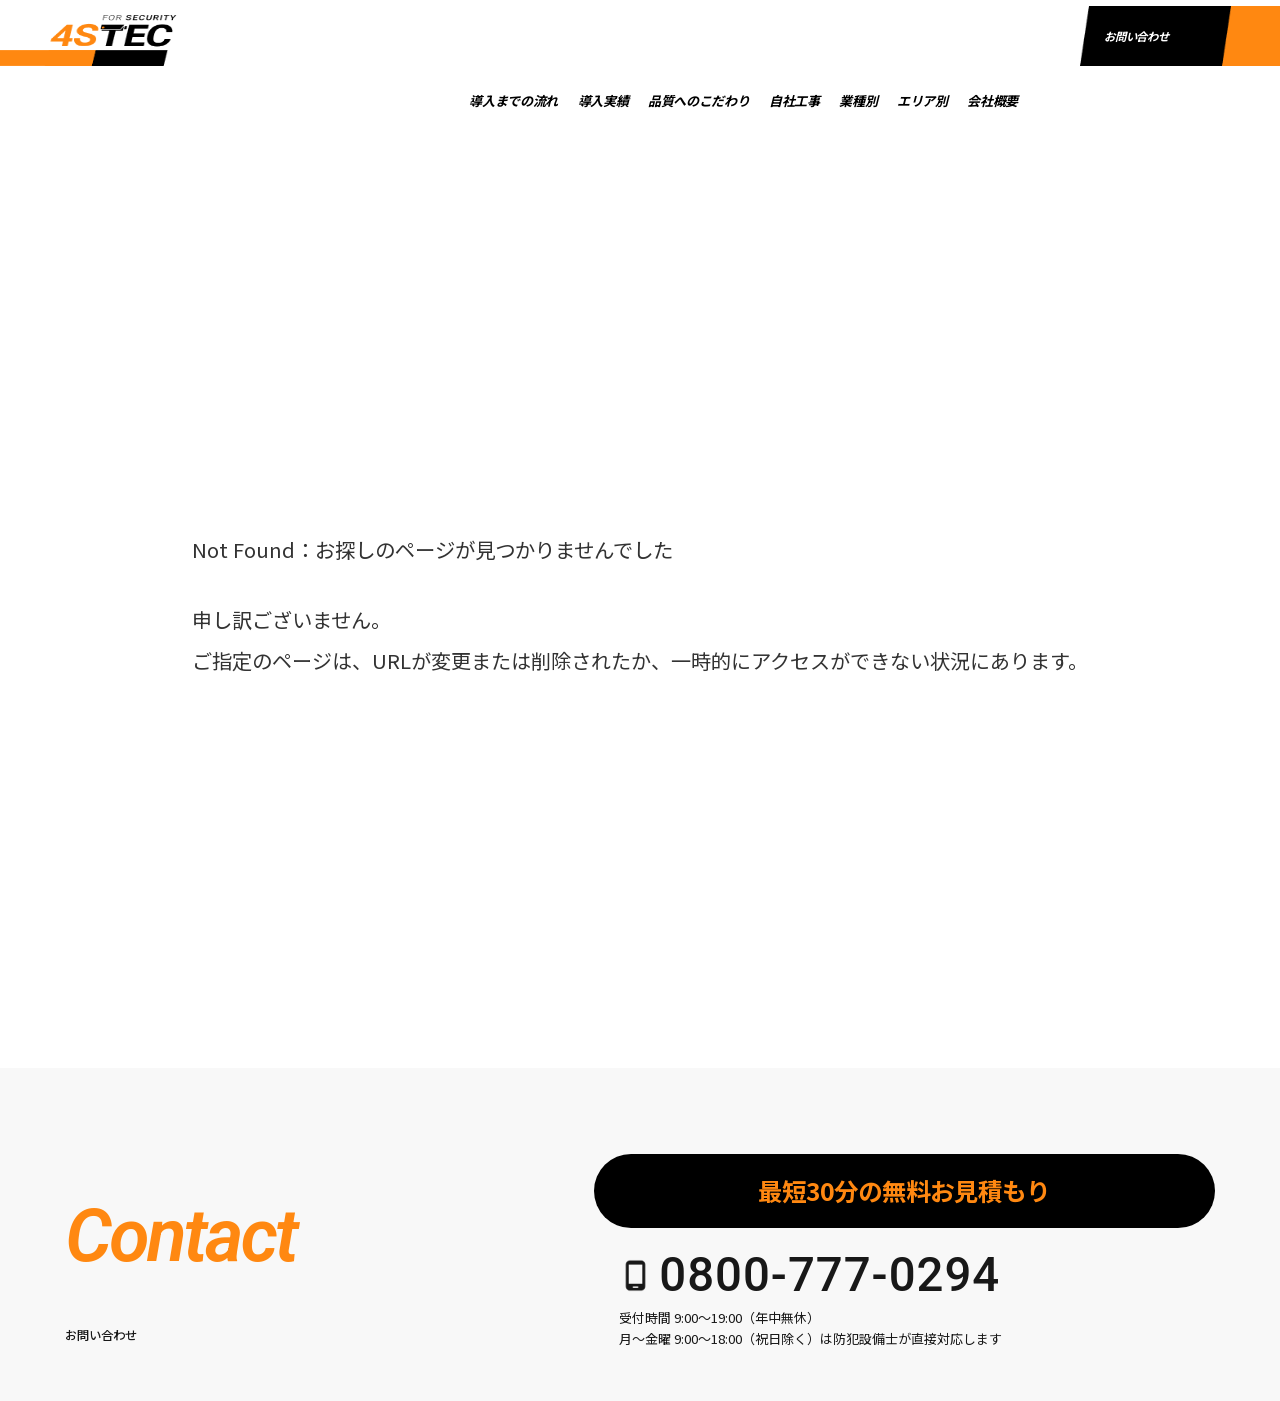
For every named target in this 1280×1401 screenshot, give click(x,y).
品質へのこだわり (742, 100)
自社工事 (838, 100)
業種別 (903, 100)
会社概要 (1036, 100)
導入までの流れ (558, 100)
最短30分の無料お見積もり (904, 1190)
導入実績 (647, 100)
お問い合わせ (1136, 98)
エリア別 (966, 100)
